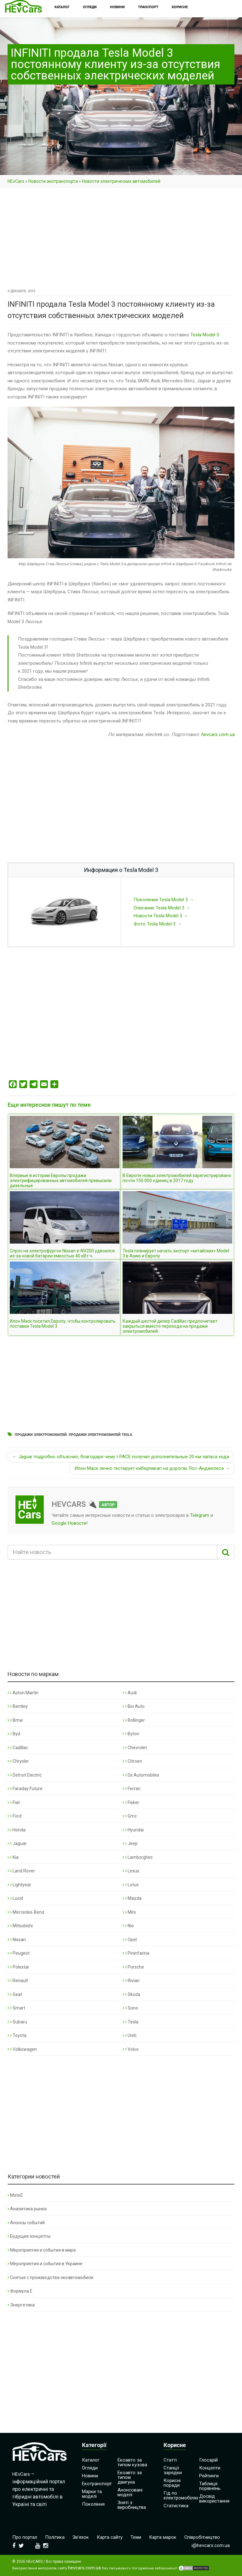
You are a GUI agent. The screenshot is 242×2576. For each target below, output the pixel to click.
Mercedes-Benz (26, 1912)
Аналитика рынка (27, 2208)
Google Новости (69, 1523)
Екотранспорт (97, 2483)
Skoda (131, 1994)
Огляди (90, 2468)
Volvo (131, 2049)
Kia (13, 1857)
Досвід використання (214, 2498)
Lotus (131, 1884)
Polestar (18, 1967)
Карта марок (163, 2537)
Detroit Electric (25, 1775)
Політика (55, 2537)
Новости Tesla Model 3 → (161, 916)
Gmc (130, 1816)
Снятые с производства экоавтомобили (50, 2277)
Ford (14, 1816)
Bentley (18, 1706)
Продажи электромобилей (41, 1435)
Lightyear (19, 1884)
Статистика (176, 2506)
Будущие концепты (29, 2236)
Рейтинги (209, 2476)
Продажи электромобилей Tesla (100, 1435)
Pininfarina (136, 1953)
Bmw (15, 1720)
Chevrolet (135, 1747)
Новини (90, 2476)
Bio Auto (134, 1706)
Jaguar (17, 1843)
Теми (136, 2537)
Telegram (199, 1515)
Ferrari (132, 1788)
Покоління (93, 2504)
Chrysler (18, 1761)
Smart (16, 2007)
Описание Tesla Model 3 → (162, 908)
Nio (128, 1925)
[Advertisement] (121, 240)
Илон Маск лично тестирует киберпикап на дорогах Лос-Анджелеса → (152, 1468)
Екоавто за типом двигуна (130, 2477)
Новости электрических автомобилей (121, 181)
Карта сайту (110, 2537)
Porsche (133, 1967)
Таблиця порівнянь (210, 2486)
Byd (14, 1733)
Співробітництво (203, 2537)
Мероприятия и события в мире (42, 2250)
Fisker (131, 1802)
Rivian (131, 1980)
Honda (17, 1829)
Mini (129, 1912)
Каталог (91, 2460)
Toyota (17, 2035)
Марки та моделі (92, 2494)
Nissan (17, 1939)
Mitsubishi (20, 1925)
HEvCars (16, 181)
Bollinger (134, 1720)
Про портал (24, 2537)
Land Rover (21, 1870)
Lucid (15, 1898)
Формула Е (20, 2291)
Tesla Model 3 (204, 335)
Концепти (209, 2468)
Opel (130, 1939)
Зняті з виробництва (132, 2505)
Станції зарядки (173, 2470)
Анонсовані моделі (130, 2492)
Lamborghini (138, 1857)
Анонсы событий (26, 2222)
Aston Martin (23, 1692)
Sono (130, 2007)
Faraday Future (25, 1788)
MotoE (15, 2195)
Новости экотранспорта (53, 181)
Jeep (130, 1843)
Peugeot (19, 1953)
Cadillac (18, 1747)
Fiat (14, 1802)
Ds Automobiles (141, 1775)
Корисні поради (172, 2483)
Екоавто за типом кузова (132, 2462)
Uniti (129, 2035)
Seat (15, 1994)
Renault (18, 1980)
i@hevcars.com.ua (211, 2546)
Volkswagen (22, 2049)
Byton (131, 1733)
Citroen (132, 1761)
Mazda (132, 1898)
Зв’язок (80, 2537)
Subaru (17, 2021)
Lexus (131, 1870)
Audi (130, 1692)
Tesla (130, 2021)
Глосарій (208, 2460)
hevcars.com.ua (217, 734)
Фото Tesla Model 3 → (158, 924)
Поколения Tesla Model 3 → (164, 899)
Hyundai (133, 1829)
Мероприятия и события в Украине (45, 2263)
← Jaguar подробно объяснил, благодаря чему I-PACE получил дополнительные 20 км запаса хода (120, 1456)
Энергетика (21, 2304)
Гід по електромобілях (181, 2495)
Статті (170, 2460)
